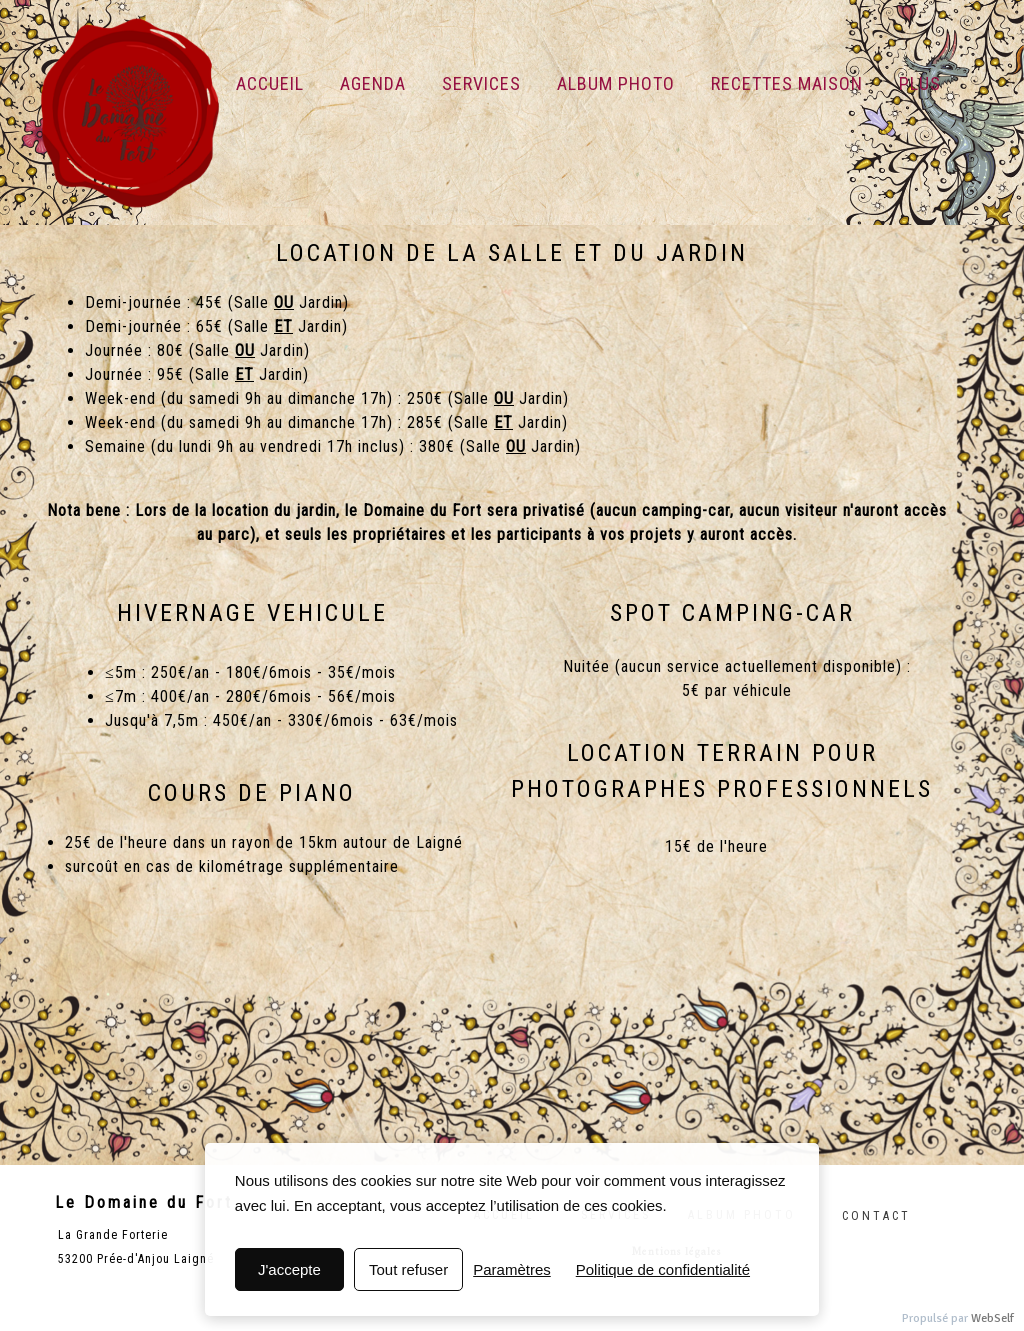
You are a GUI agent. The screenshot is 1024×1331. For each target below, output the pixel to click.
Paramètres (512, 1269)
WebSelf (992, 1318)
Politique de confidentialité (663, 1269)
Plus (920, 83)
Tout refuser (408, 1269)
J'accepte (289, 1269)
